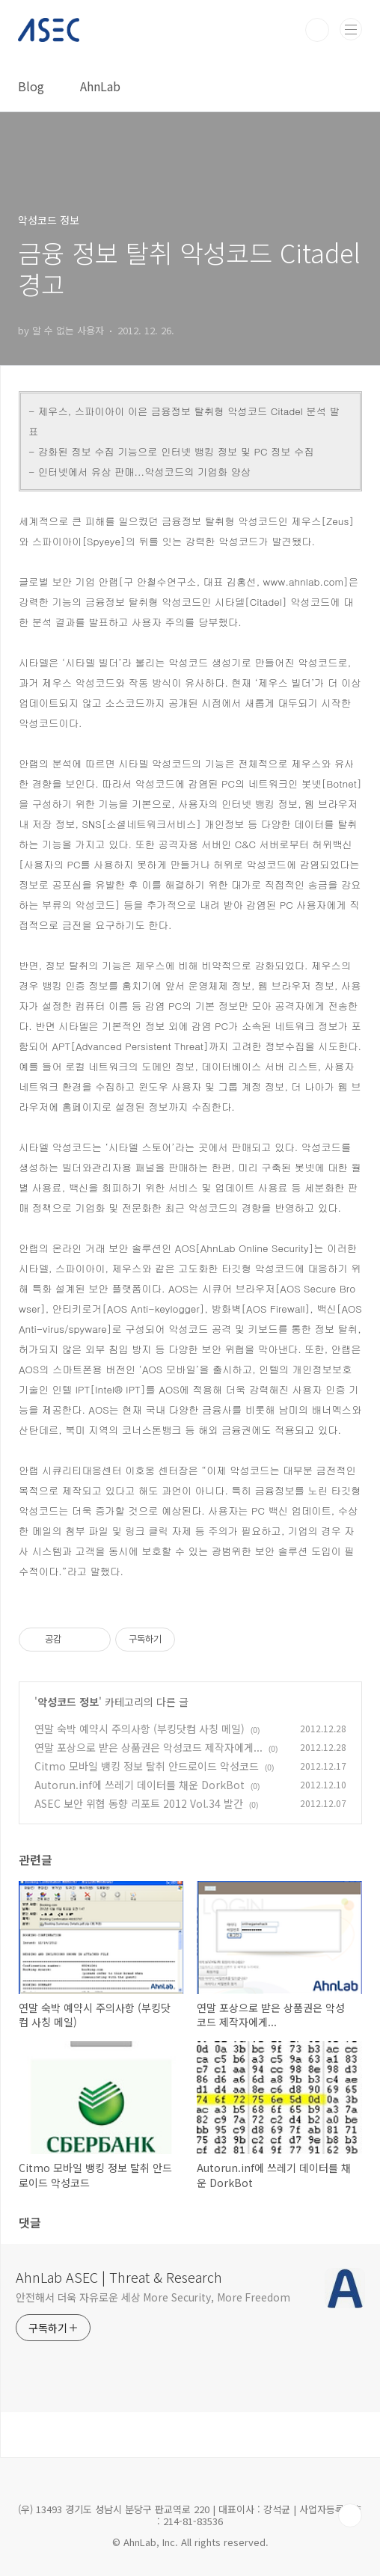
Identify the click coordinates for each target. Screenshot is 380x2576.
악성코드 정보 (68, 1701)
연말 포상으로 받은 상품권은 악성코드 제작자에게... (148, 1747)
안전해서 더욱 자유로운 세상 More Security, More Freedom (153, 2297)
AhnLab (100, 86)
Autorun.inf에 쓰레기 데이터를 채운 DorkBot (139, 1784)
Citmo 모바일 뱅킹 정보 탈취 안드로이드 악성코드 (146, 1765)
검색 (317, 30)
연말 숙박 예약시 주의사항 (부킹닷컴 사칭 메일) (139, 1728)
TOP (350, 2515)
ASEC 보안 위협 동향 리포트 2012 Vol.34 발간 (138, 1803)
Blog (31, 86)
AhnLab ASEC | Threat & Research (119, 2277)
